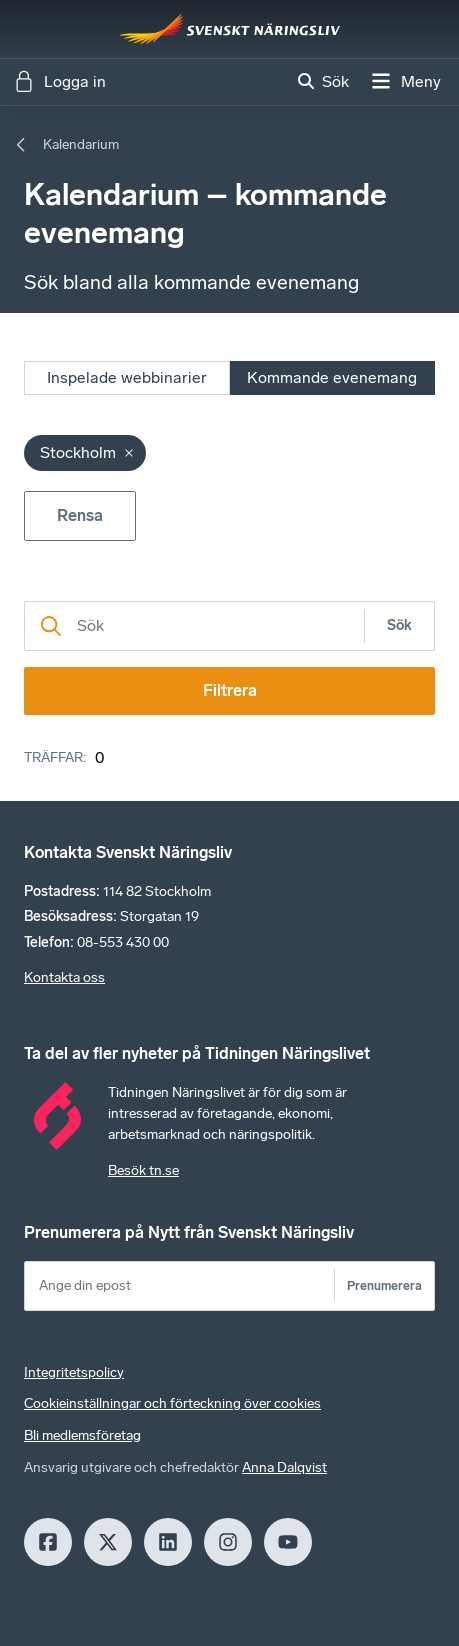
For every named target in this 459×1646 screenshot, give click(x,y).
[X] (108, 1542)
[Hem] (230, 29)
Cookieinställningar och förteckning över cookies (172, 1403)
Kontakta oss (64, 977)
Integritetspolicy (74, 1372)
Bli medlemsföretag (82, 1435)
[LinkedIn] (168, 1542)
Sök (399, 625)
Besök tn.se (143, 1170)
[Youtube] (288, 1542)
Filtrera (230, 690)
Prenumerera (384, 1285)
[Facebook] (48, 1542)
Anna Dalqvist (284, 1467)
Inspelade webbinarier (127, 377)
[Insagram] (228, 1542)
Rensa (80, 515)
